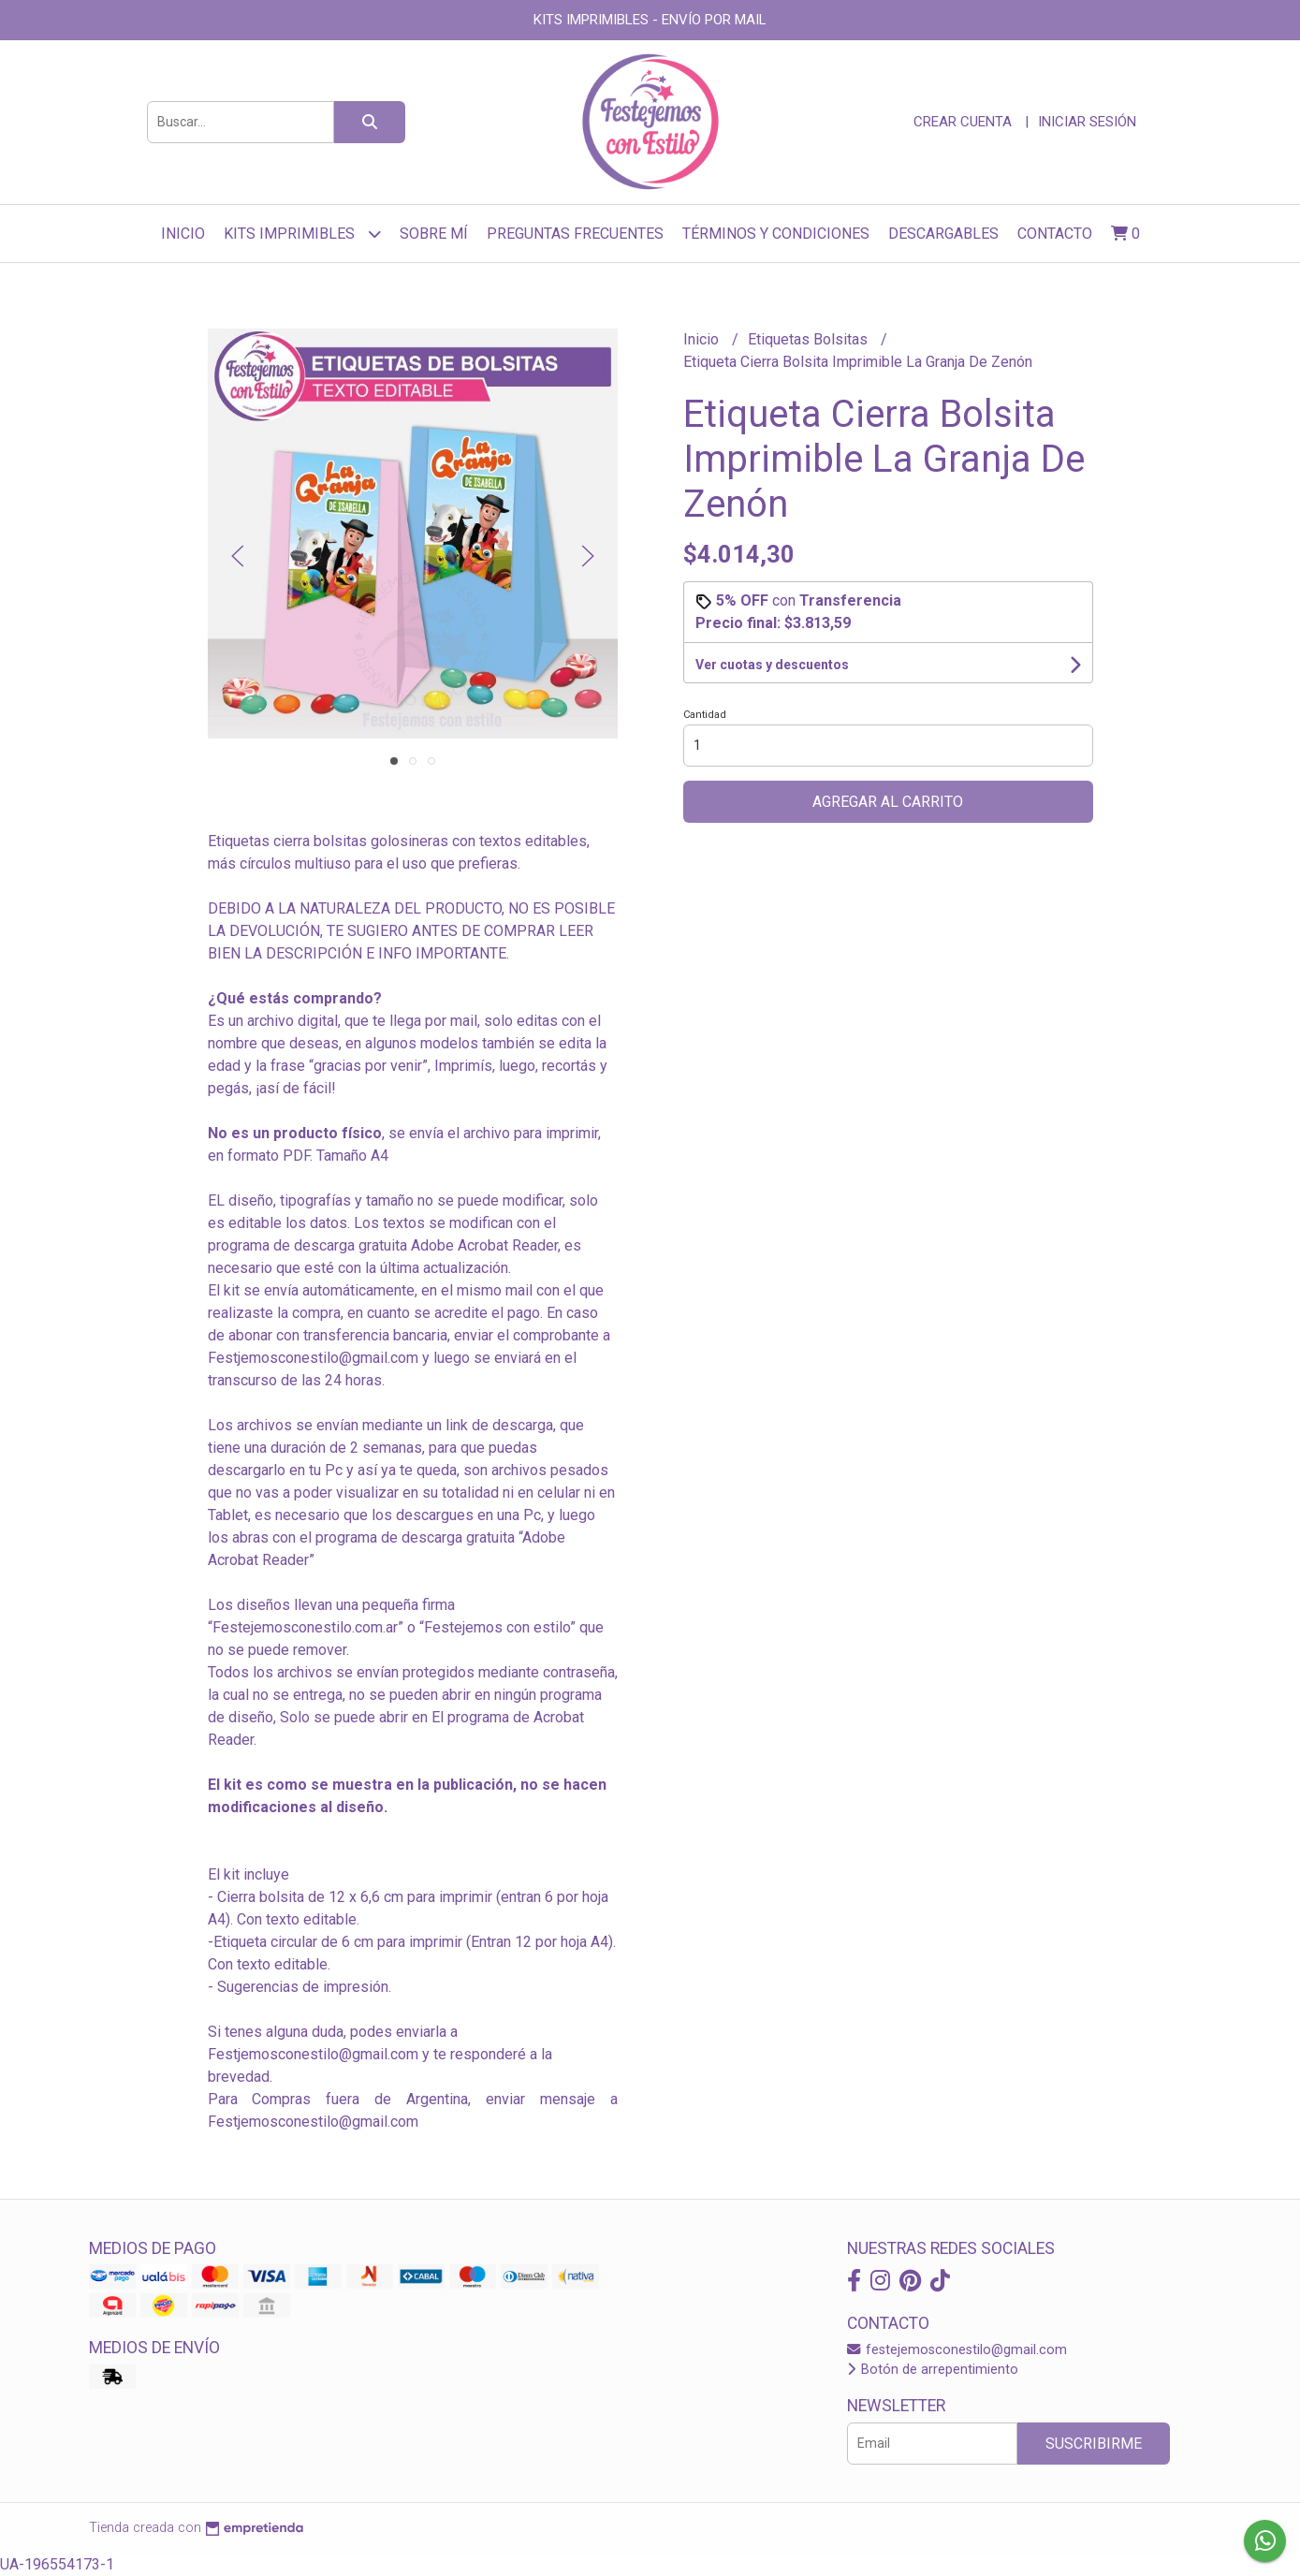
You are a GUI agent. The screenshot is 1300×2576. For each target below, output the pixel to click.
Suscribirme (1093, 2443)
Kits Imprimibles (302, 233)
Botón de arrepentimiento (932, 2370)
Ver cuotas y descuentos (772, 664)
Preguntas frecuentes (575, 233)
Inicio (183, 233)
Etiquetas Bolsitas (809, 339)
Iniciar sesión (1087, 121)
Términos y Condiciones (775, 233)
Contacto (1054, 233)
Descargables (943, 233)
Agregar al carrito (887, 802)
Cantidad (704, 715)
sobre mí (434, 233)
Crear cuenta (962, 121)
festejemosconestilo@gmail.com (957, 2350)
